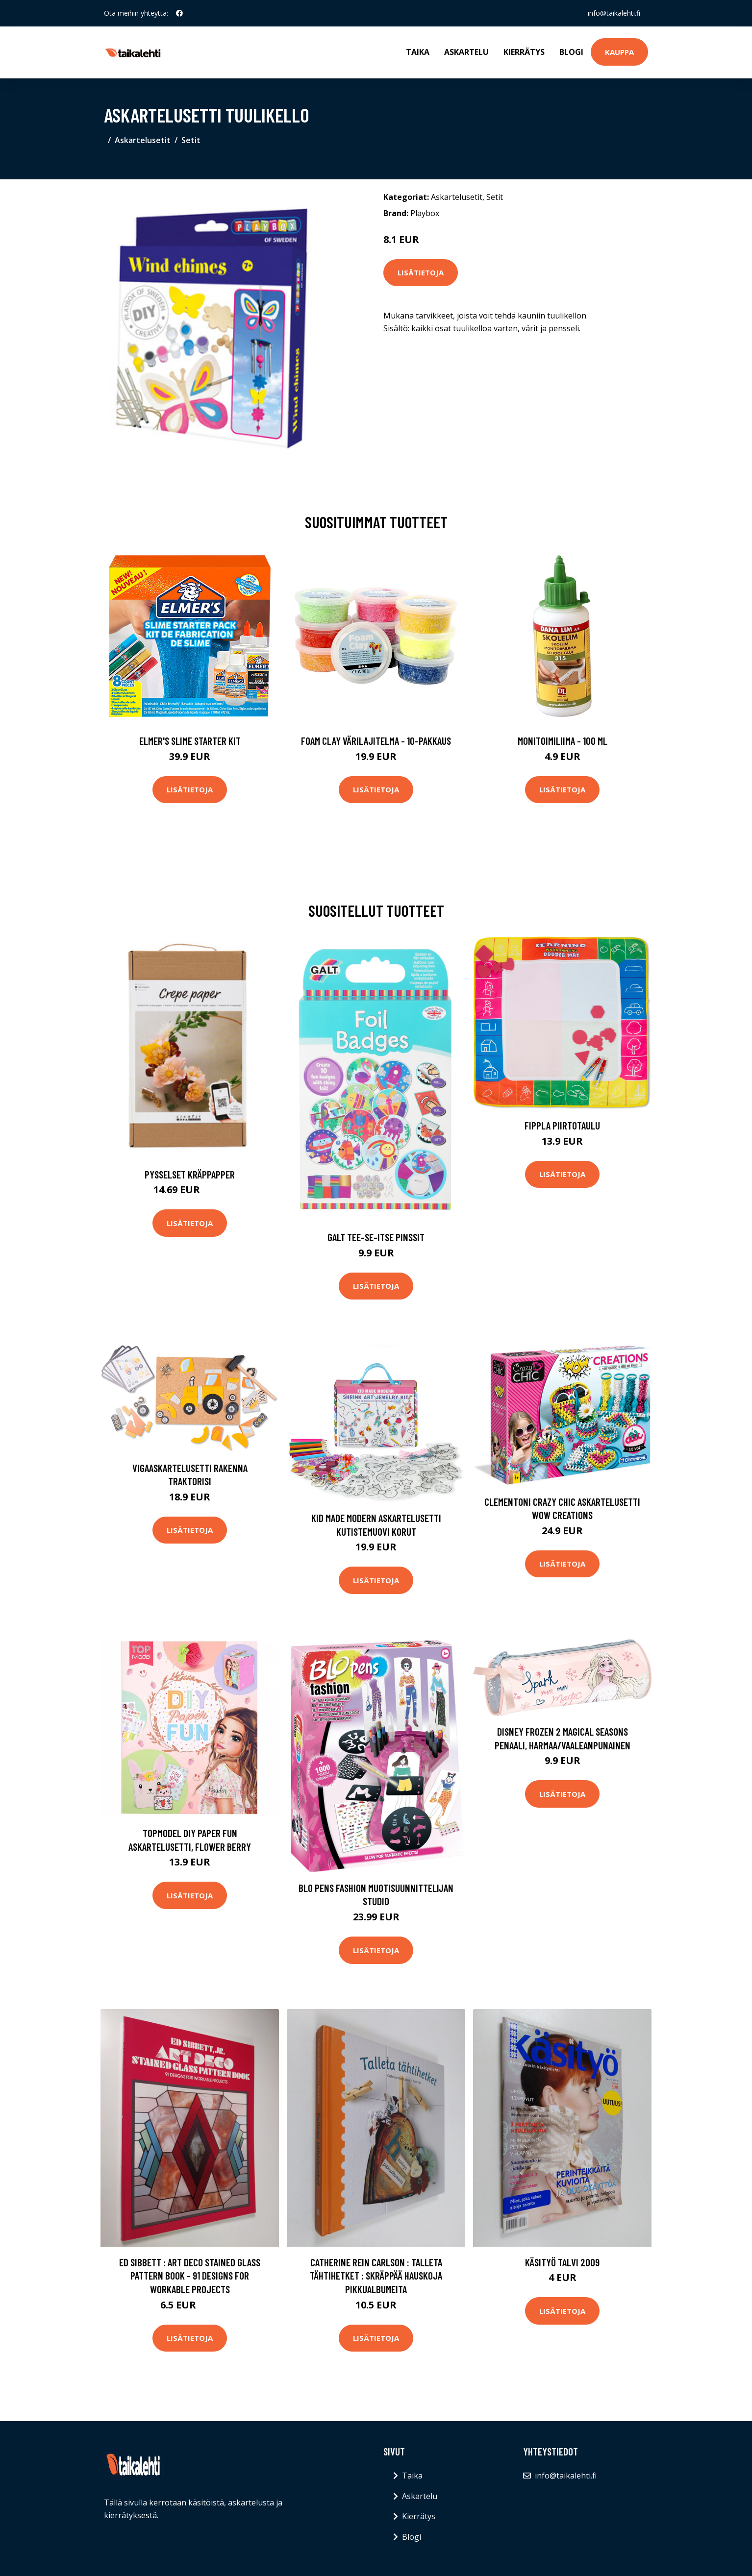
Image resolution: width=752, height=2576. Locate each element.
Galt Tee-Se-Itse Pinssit (376, 1237)
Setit (191, 140)
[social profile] (179, 13)
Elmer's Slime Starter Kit (190, 741)
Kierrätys (524, 52)
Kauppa (619, 52)
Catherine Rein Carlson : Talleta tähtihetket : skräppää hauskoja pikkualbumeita (376, 2275)
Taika (417, 52)
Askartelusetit (143, 140)
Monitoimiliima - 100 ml (562, 741)
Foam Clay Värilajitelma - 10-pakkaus (376, 741)
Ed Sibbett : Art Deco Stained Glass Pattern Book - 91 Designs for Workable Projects (189, 2275)
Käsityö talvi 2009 (562, 2262)
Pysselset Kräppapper (190, 1174)
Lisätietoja (421, 272)
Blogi (571, 52)
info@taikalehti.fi (614, 13)
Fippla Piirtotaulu (562, 1125)
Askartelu (466, 52)
